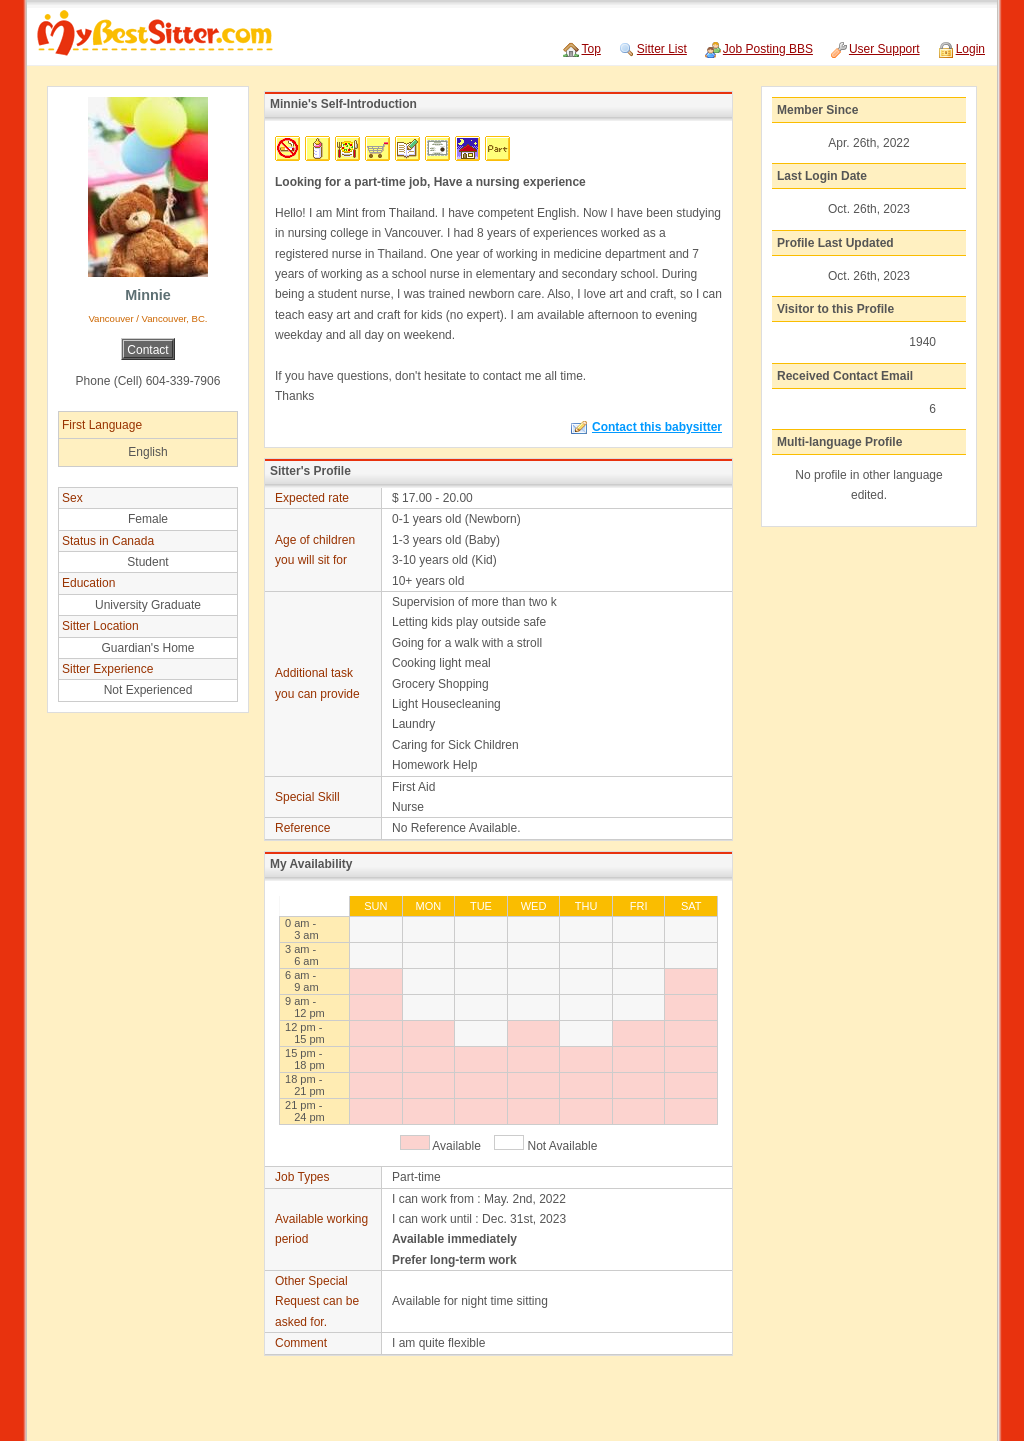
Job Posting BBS (768, 49)
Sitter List (662, 49)
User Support (884, 49)
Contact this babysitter (646, 427)
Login (970, 49)
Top (590, 49)
